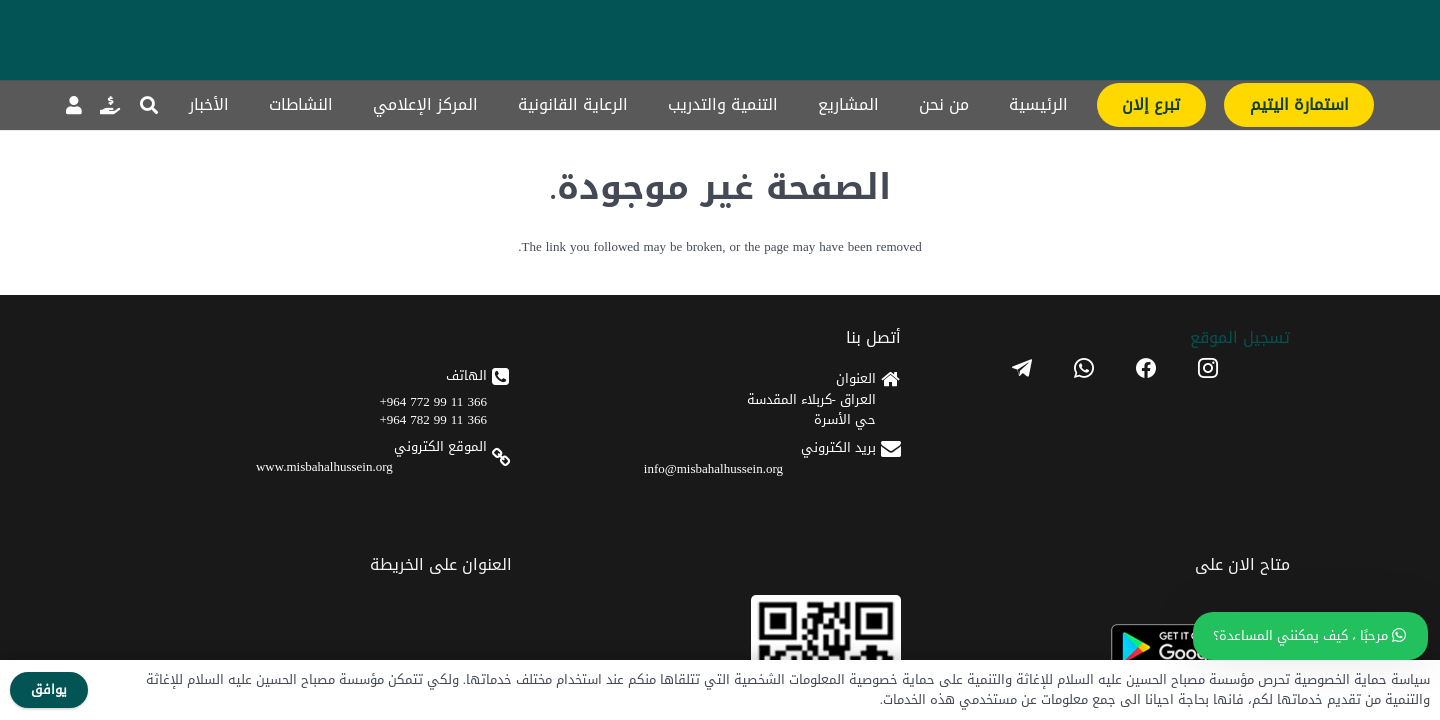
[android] (621, 464)
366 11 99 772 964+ (818, 452)
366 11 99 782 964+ (818, 470)
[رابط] (110, 105)
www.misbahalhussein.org (803, 517)
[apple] (621, 523)
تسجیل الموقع (1211, 388)
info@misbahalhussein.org (998, 519)
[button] (149, 105)
